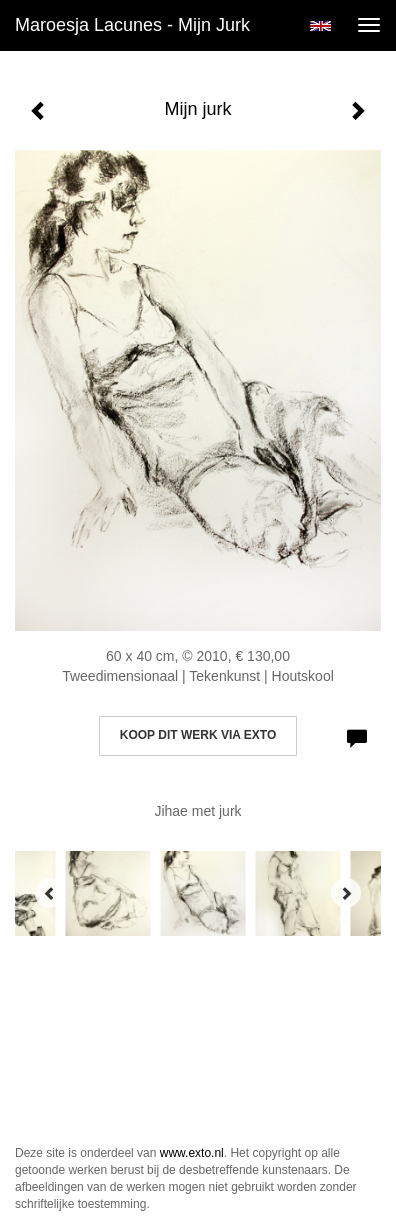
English (320, 26)
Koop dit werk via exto (198, 735)
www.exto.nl (192, 1153)
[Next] (346, 893)
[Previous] (50, 893)
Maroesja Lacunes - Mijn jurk (132, 25)
